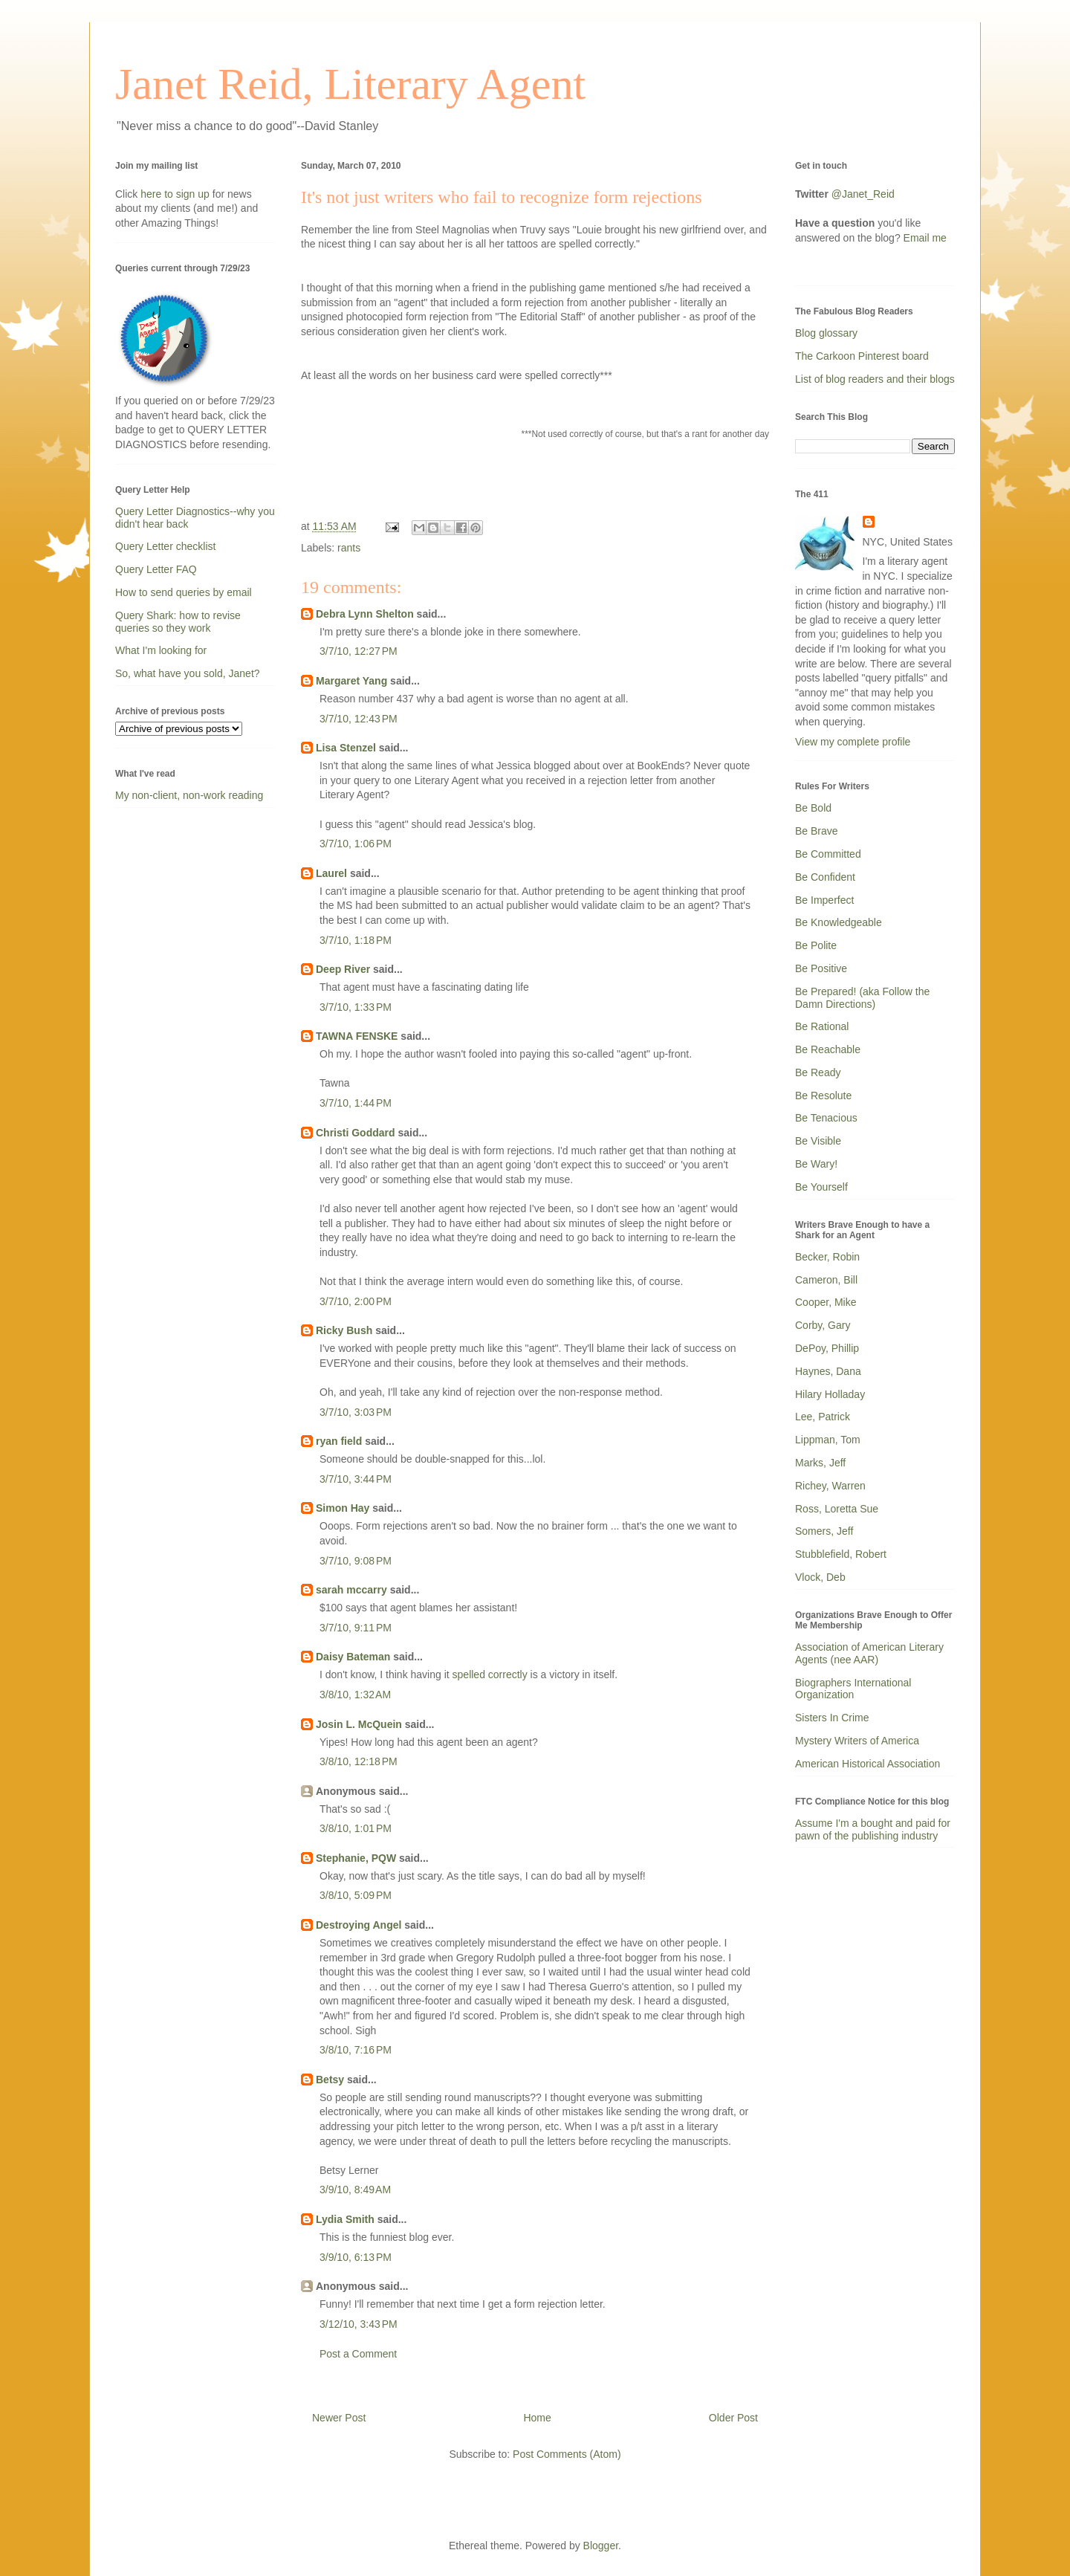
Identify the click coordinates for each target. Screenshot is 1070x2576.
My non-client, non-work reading (189, 795)
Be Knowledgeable (838, 922)
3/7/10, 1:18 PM (356, 940)
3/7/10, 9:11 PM (356, 1628)
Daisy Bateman (353, 1657)
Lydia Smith (345, 2219)
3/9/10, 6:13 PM (356, 2257)
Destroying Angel (358, 1925)
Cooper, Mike (825, 1302)
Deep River (343, 969)
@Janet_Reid (863, 194)
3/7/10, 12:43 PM (359, 719)
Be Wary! (816, 1164)
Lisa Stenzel (346, 748)
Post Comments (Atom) (566, 2454)
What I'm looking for (161, 650)
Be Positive (821, 968)
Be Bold (813, 808)
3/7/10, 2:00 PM (356, 1301)
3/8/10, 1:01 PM (356, 1828)
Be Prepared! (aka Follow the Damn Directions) (862, 998)
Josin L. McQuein (359, 1724)
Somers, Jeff (824, 1531)
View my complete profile (852, 742)
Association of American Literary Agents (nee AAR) (869, 1653)
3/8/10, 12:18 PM (359, 1761)
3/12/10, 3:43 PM (359, 2324)
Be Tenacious (826, 1118)
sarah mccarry (351, 1590)
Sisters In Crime (832, 1718)
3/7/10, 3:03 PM (356, 1412)
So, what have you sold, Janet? (187, 673)
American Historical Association (867, 1764)
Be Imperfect (824, 900)
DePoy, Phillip (827, 1348)
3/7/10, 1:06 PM (356, 844)
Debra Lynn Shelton (365, 614)
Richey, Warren (830, 1486)
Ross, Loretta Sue (836, 1509)
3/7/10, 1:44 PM (356, 1103)
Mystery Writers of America (857, 1741)
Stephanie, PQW (356, 1858)
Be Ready (817, 1072)
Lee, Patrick (822, 1417)
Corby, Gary (822, 1325)
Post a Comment (358, 2354)
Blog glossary (826, 333)
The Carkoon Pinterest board (862, 356)
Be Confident (825, 877)
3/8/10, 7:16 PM (356, 2050)
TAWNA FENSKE (357, 1036)
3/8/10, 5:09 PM (356, 1895)
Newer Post (339, 2418)
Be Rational (822, 1026)
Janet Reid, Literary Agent (350, 84)
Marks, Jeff (820, 1463)
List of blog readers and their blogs (875, 379)
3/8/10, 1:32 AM (355, 1694)
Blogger (600, 2545)
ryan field (339, 1441)
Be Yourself (821, 1187)
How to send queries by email (183, 592)
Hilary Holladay (830, 1394)
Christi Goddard (355, 1133)
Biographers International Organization (853, 1689)
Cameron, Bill (826, 1280)
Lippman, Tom (827, 1440)
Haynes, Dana (828, 1371)
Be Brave (816, 831)
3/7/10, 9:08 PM (356, 1561)
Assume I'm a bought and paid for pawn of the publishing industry (872, 1829)
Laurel (331, 873)
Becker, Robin (827, 1257)
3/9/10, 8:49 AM (355, 2189)
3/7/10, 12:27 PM (359, 651)
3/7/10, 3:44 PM (356, 1479)
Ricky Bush (344, 1330)
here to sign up (176, 194)
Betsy (330, 2079)
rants (348, 548)
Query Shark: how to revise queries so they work (178, 621)
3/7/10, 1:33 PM (356, 1007)
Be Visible (818, 1141)
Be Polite (816, 945)
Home (537, 2418)
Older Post (733, 2418)
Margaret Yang (351, 681)
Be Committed (828, 854)
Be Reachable (827, 1049)
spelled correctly (490, 1674)
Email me (925, 238)
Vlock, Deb (820, 1577)
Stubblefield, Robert (840, 1554)
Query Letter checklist (165, 546)
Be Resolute (823, 1095)
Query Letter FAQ (156, 569)
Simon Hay (342, 1508)
